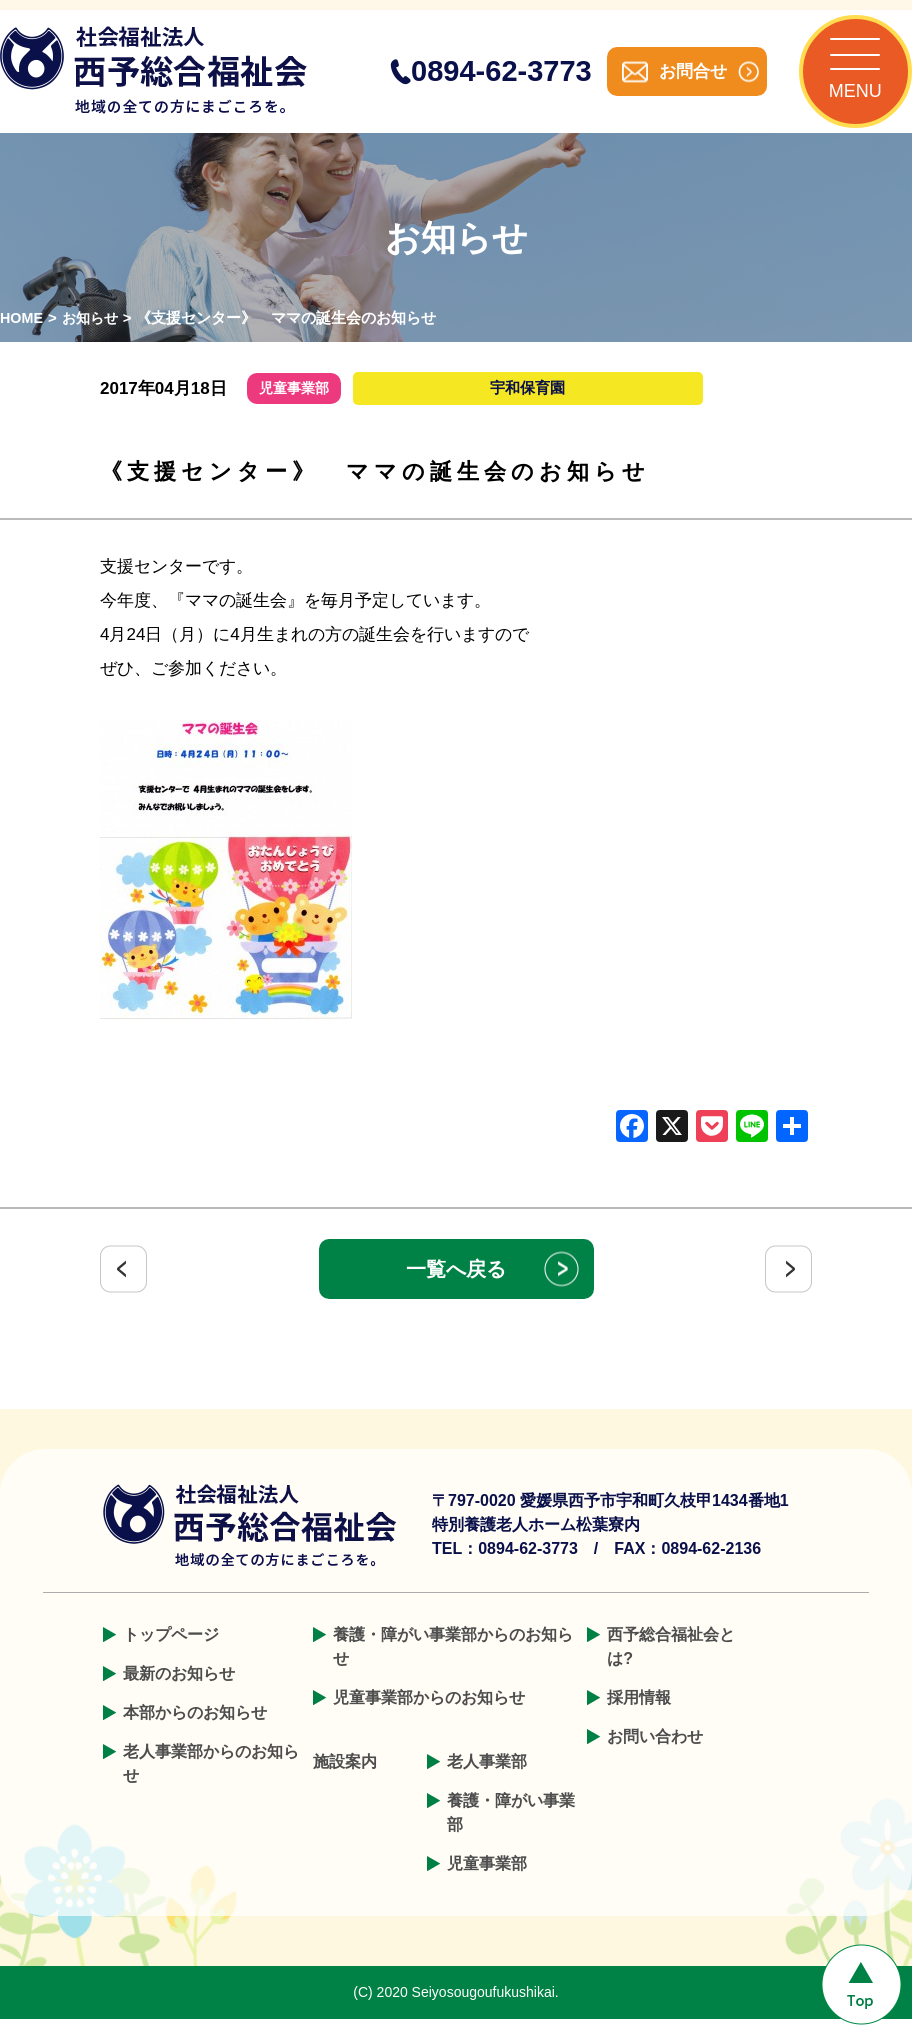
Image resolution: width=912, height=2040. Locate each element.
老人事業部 (487, 1782)
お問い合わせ (655, 1757)
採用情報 (639, 1718)
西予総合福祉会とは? (671, 1667)
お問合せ (672, 81)
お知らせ (94, 338)
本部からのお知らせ (195, 1733)
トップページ (171, 1655)
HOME (22, 338)
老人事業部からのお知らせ (211, 1784)
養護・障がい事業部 (511, 1833)
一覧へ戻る (456, 1290)
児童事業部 (487, 1884)
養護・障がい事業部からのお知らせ (453, 1667)
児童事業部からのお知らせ (429, 1718)
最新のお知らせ (179, 1694)
